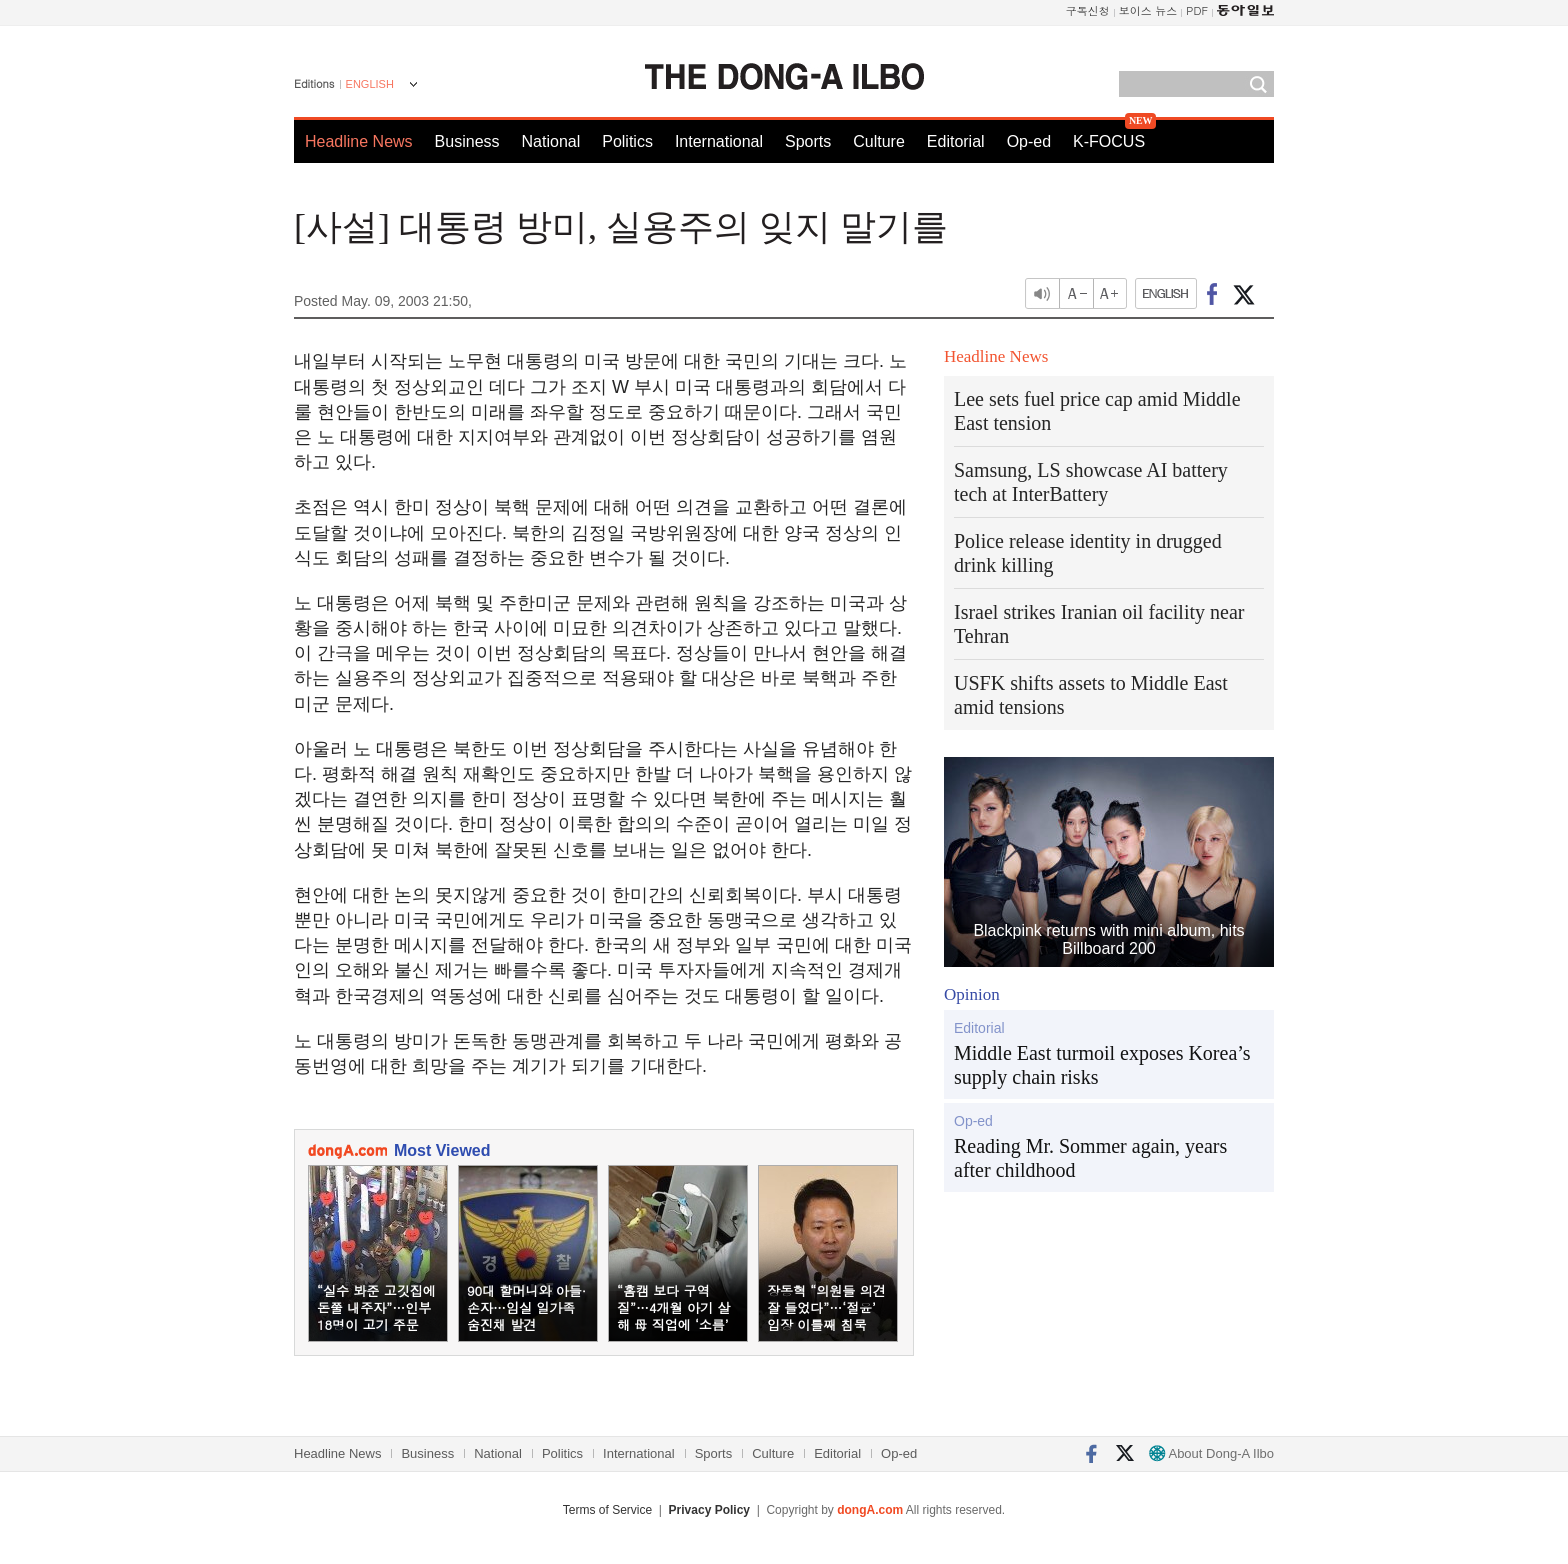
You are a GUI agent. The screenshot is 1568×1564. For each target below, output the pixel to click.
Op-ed (1029, 141)
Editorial (956, 141)
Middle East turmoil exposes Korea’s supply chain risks (1102, 1065)
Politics (627, 141)
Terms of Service (607, 1510)
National (551, 141)
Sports (808, 141)
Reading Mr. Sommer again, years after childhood (1090, 1158)
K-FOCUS (1109, 141)
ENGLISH (370, 84)
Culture (879, 141)
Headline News (359, 141)
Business (467, 141)
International (719, 141)
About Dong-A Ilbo (1211, 1453)
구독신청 (1088, 10)
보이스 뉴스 (1148, 10)
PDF (1197, 10)
